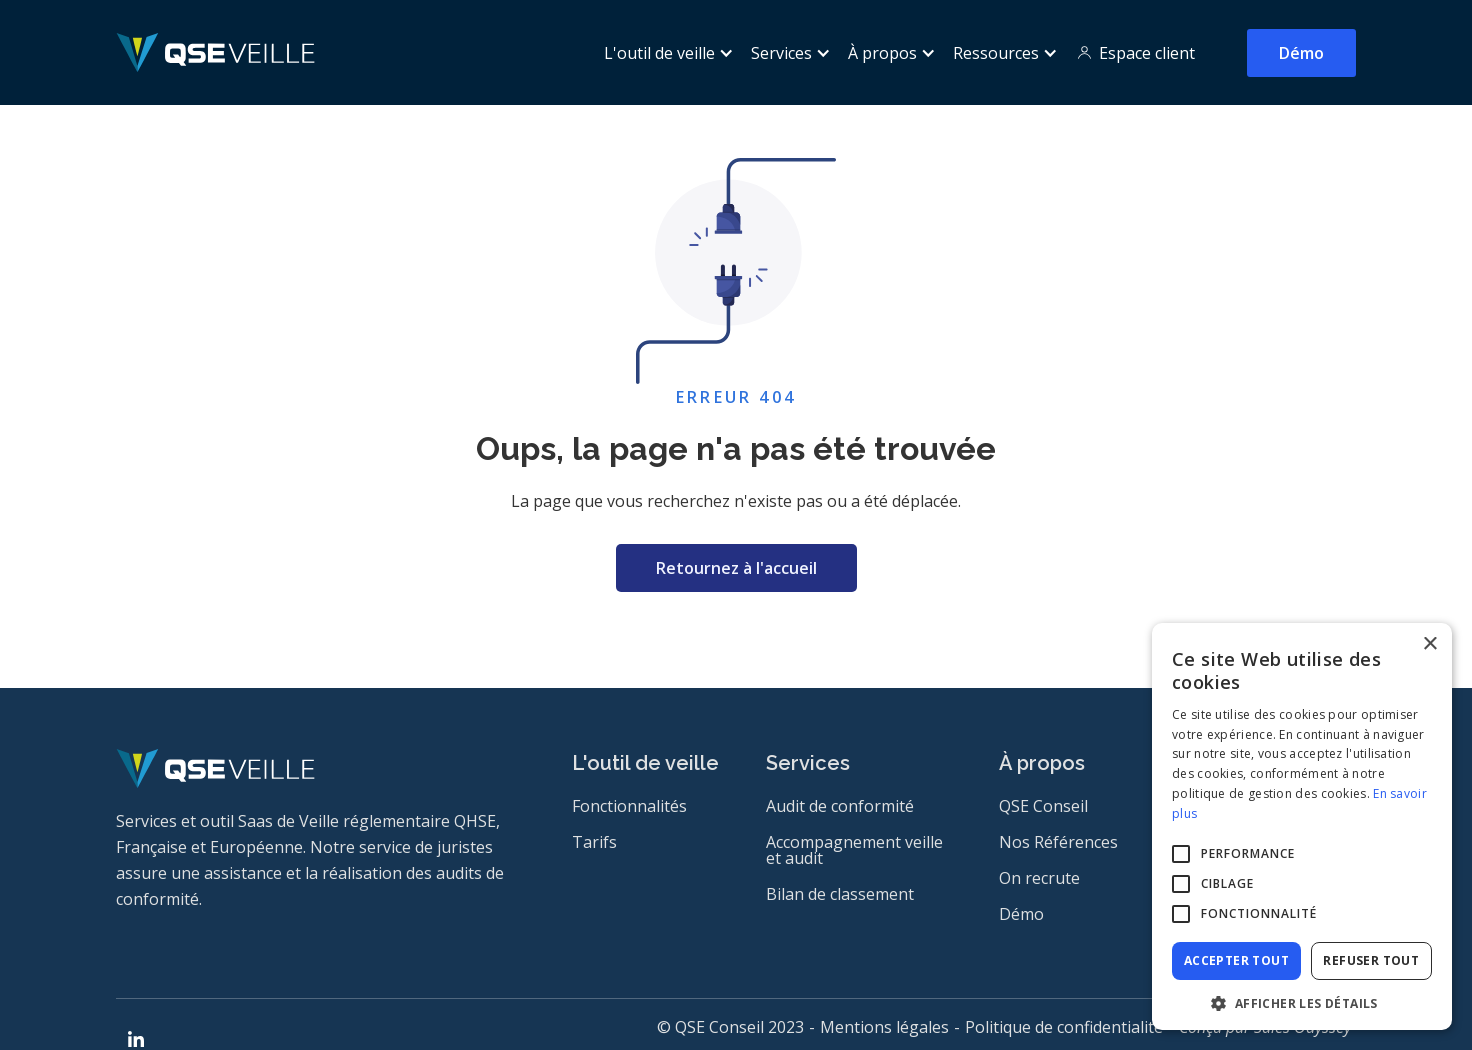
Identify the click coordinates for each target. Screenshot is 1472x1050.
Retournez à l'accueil (736, 568)
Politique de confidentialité (1064, 1027)
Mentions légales (884, 1027)
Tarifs (594, 842)
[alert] (1302, 826)
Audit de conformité (840, 806)
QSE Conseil (1043, 806)
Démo (1301, 53)
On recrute (1039, 878)
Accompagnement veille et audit (854, 850)
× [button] (1429, 644)
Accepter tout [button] (1236, 960)
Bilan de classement (840, 894)
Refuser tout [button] (1371, 960)
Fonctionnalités (629, 806)
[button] (665, 53)
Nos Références (1058, 842)
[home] (215, 53)
